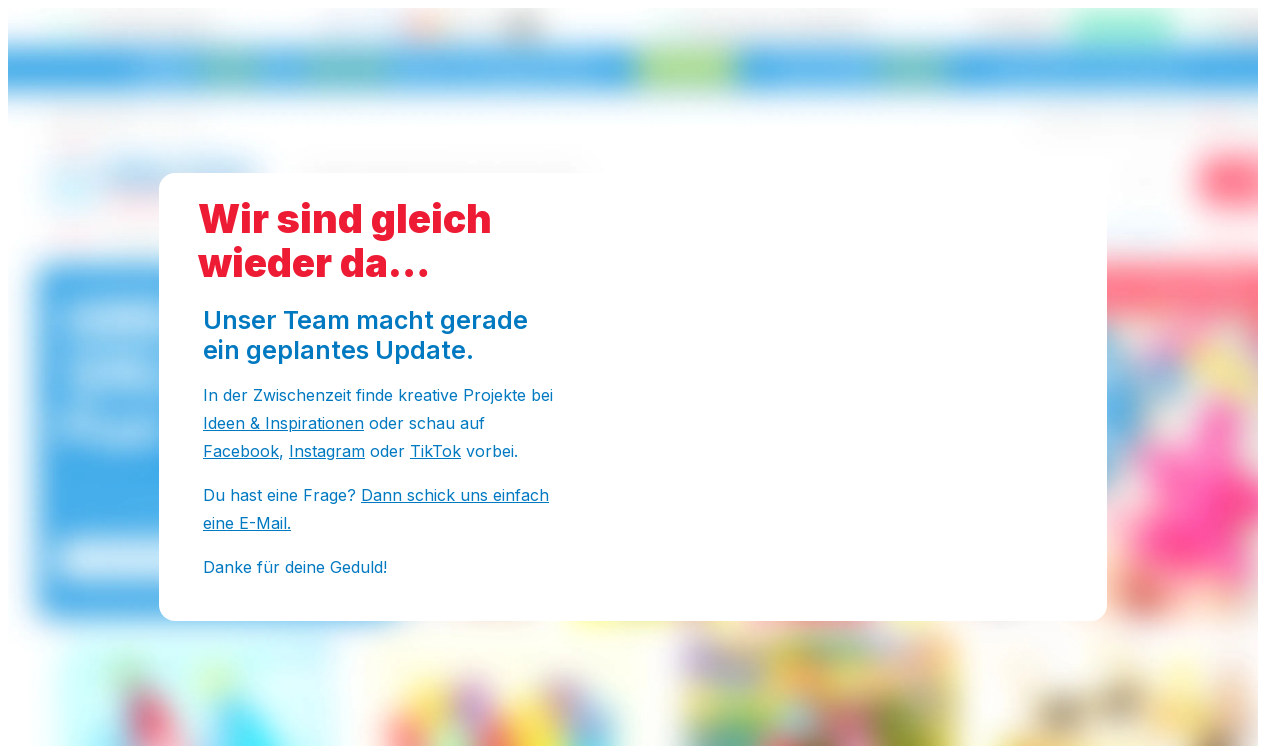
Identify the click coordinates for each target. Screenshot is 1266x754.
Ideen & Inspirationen (283, 423)
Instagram (327, 451)
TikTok (435, 451)
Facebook (241, 451)
